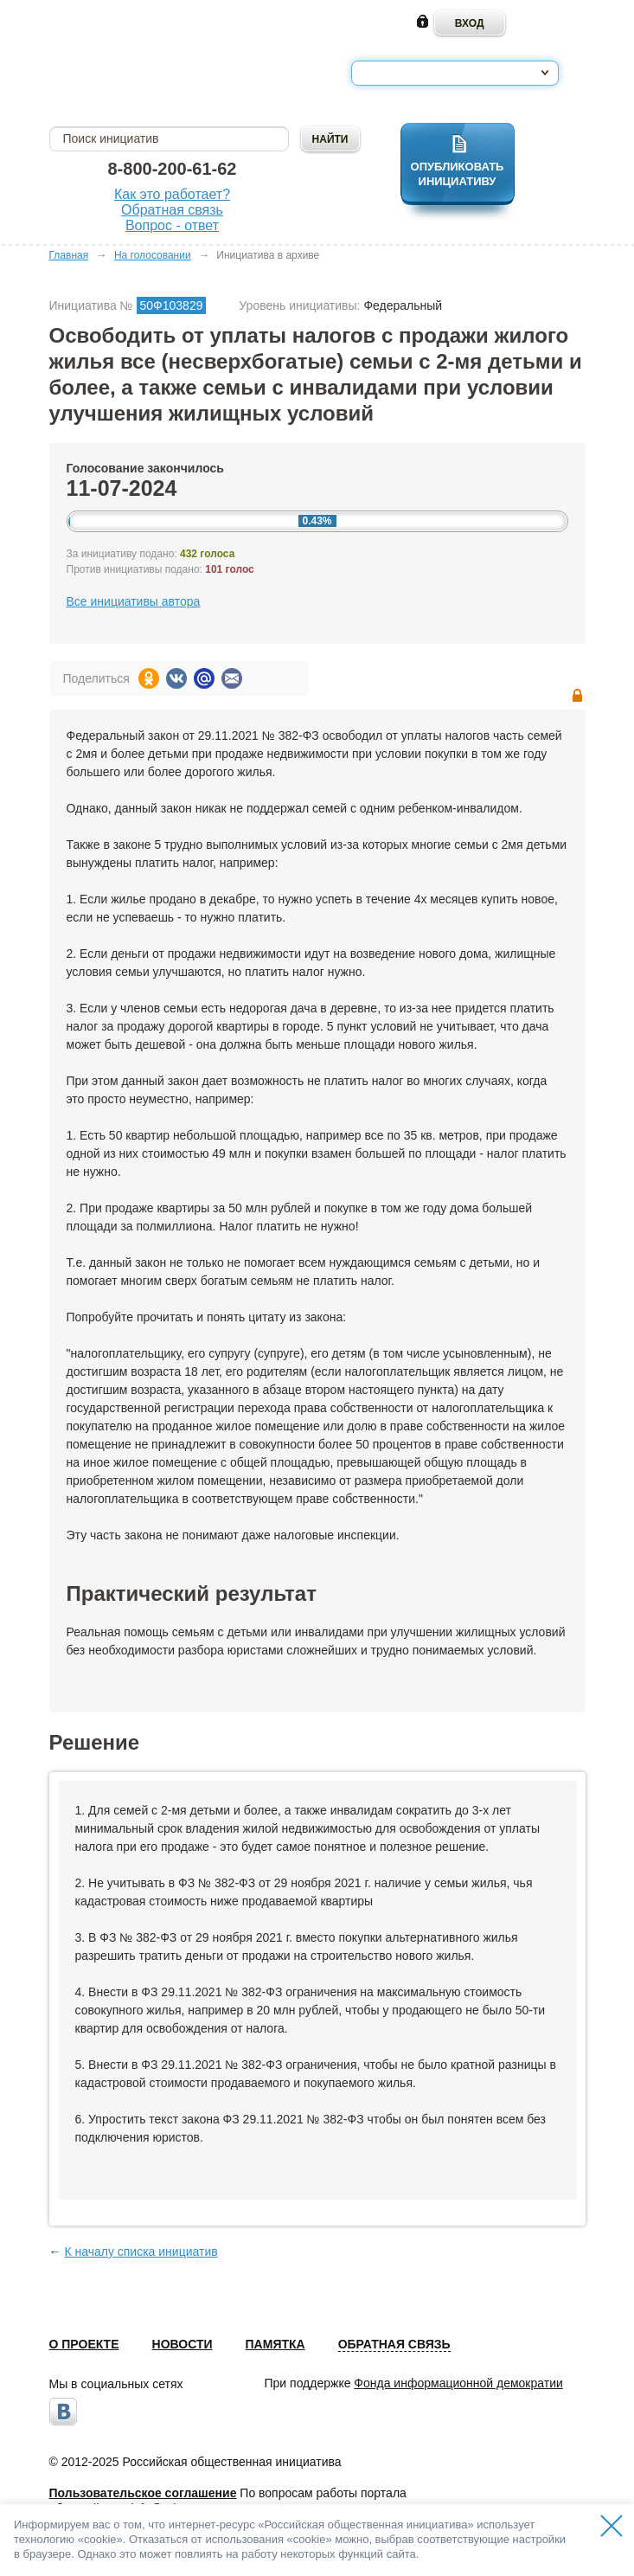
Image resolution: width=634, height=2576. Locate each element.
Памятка (275, 2344)
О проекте (84, 2344)
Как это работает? (172, 194)
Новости (182, 2344)
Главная (69, 255)
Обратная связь (172, 209)
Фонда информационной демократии (458, 2383)
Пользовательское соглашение (143, 2493)
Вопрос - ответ (172, 225)
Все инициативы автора (134, 601)
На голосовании (152, 255)
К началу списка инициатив (140, 2251)
